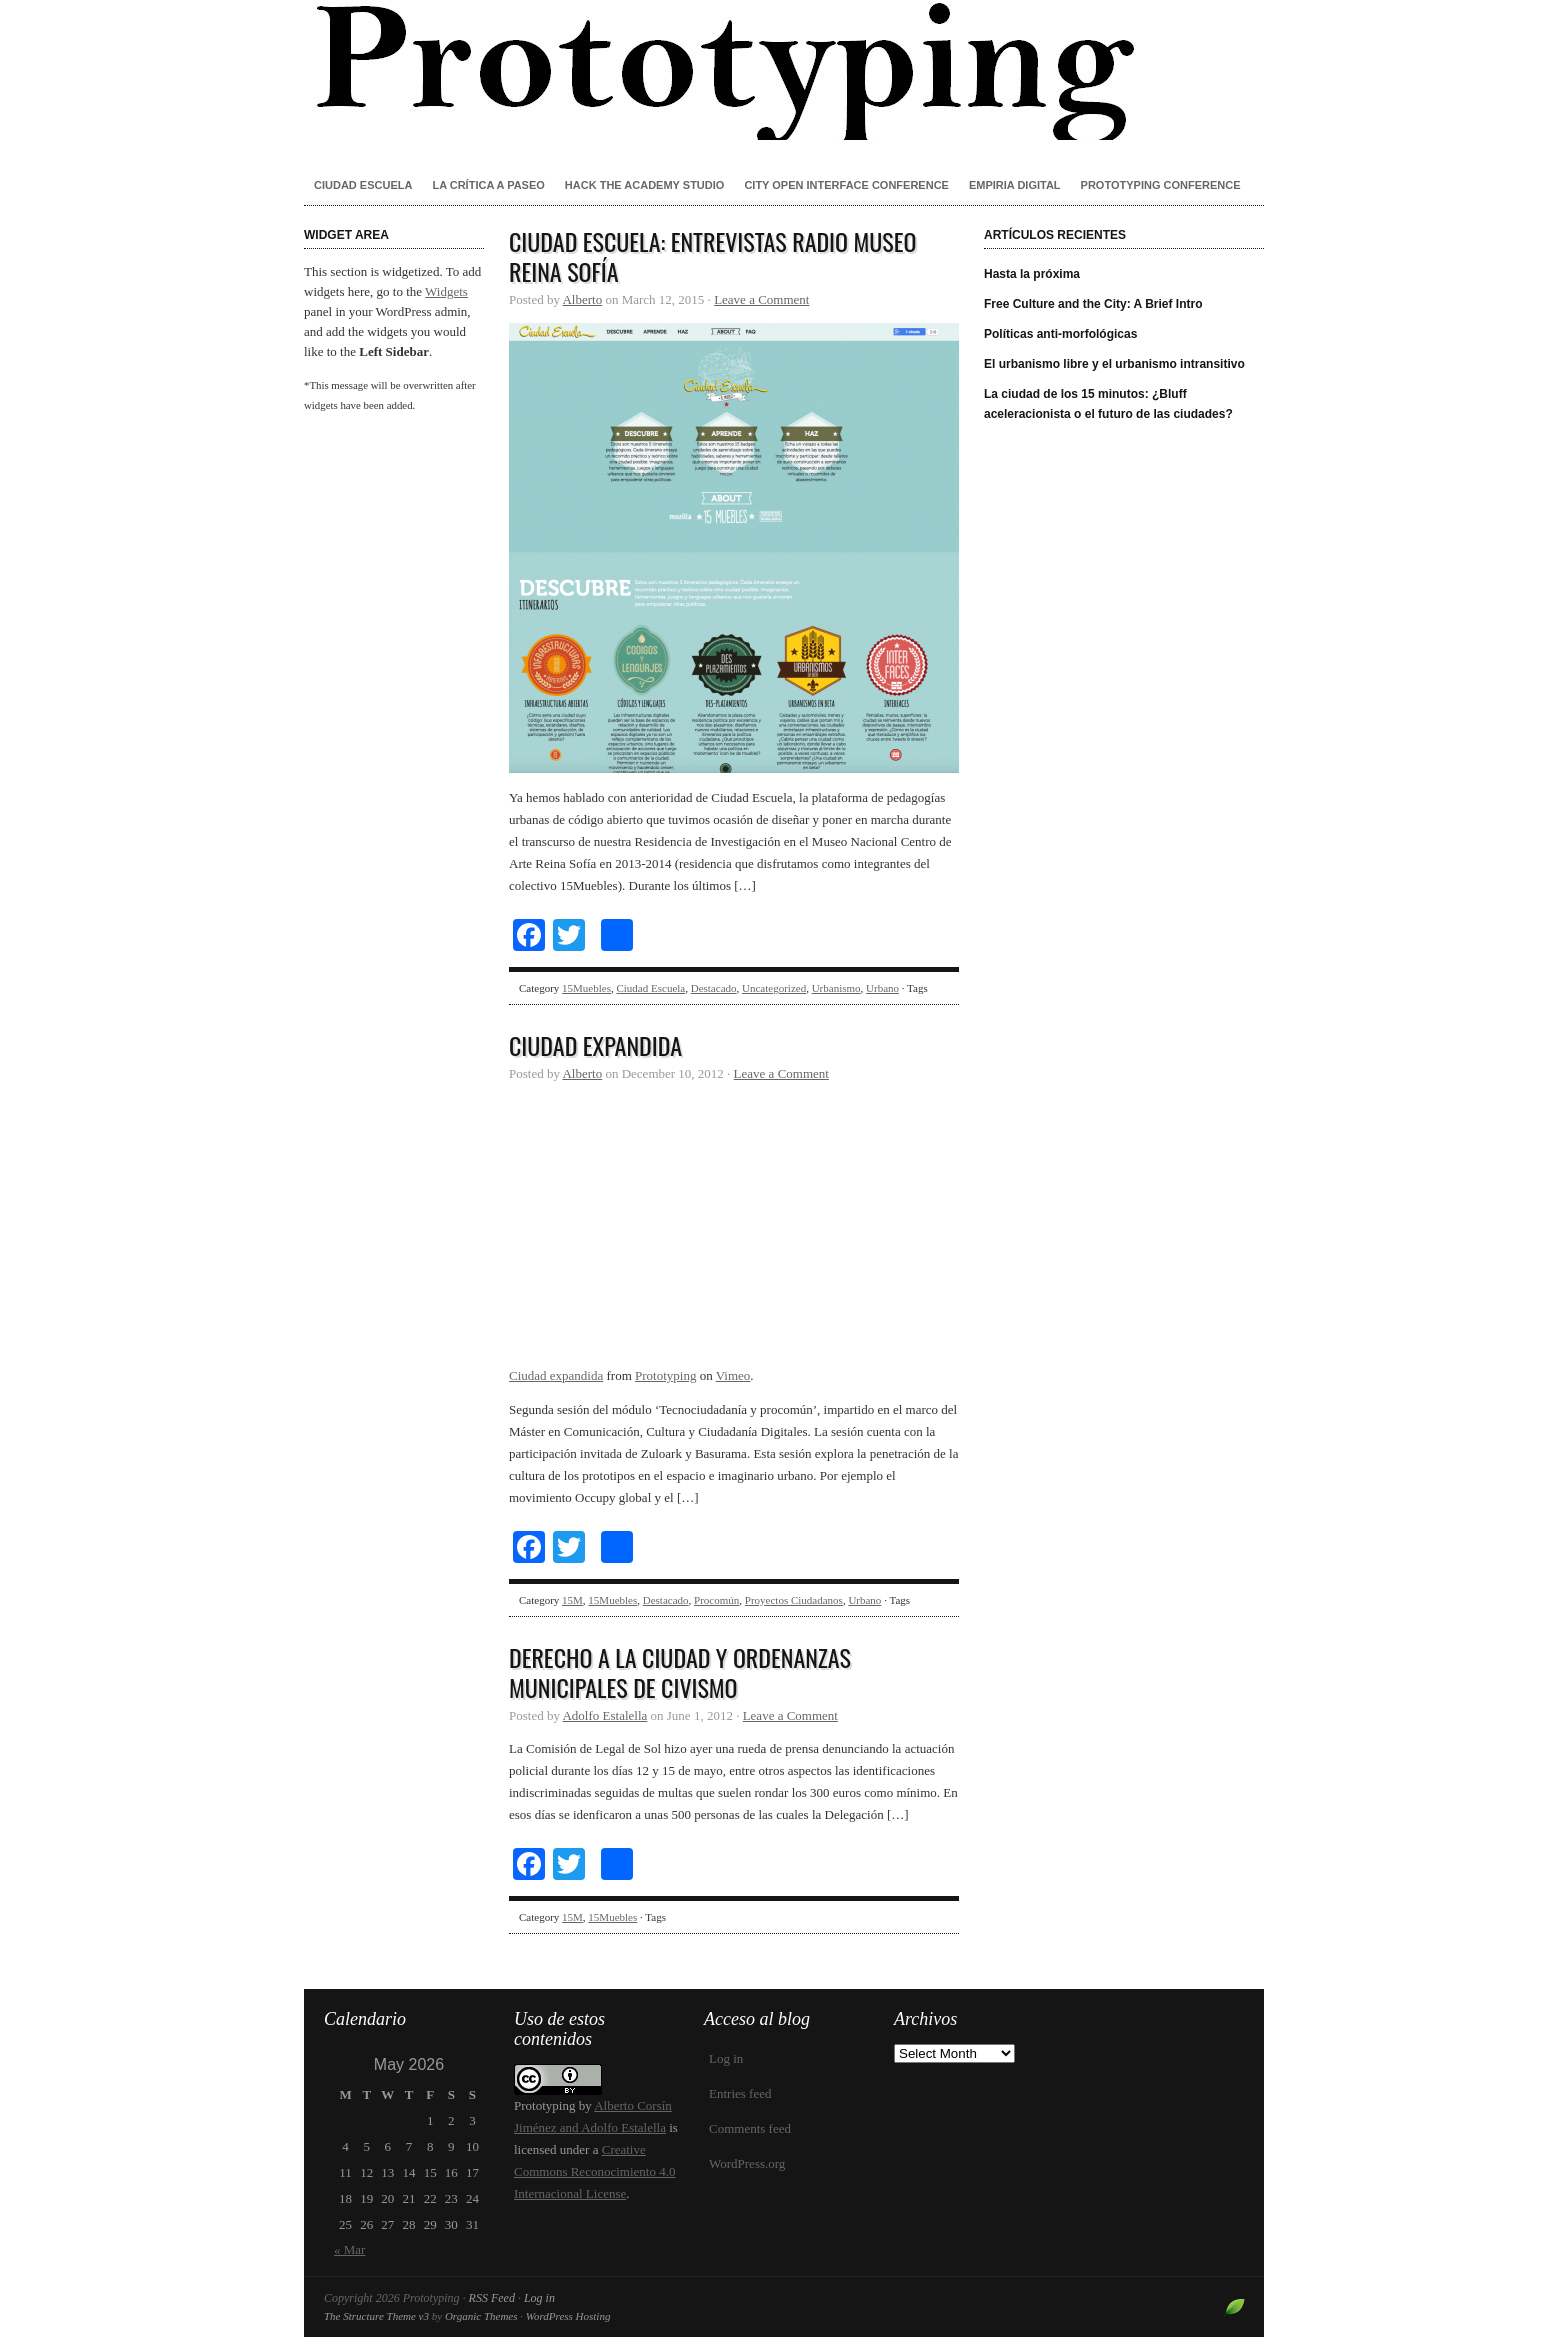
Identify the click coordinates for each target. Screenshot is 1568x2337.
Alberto (582, 299)
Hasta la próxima (1032, 274)
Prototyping (784, 70)
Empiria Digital (1015, 185)
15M (572, 1600)
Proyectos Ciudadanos (794, 1600)
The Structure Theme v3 (376, 2316)
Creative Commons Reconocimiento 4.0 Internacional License (594, 2171)
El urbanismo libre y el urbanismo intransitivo (1114, 364)
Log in (726, 2058)
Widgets (446, 291)
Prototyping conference (1161, 185)
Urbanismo (836, 988)
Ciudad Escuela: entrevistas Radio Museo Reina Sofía (712, 256)
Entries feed (740, 2093)
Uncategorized (774, 988)
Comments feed (750, 2128)
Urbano (882, 988)
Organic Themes (481, 2316)
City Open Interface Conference (846, 185)
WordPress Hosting (568, 2316)
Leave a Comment (761, 299)
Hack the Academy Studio (645, 185)
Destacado (714, 988)
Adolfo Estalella (604, 1715)
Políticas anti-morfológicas (1060, 334)
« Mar (349, 2249)
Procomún (716, 1600)
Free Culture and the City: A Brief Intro (1093, 304)
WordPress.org (747, 2163)
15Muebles (586, 988)
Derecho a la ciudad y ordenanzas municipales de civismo (680, 1672)
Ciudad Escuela (363, 185)
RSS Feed (492, 2298)
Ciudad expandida (595, 1045)
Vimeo (733, 1375)
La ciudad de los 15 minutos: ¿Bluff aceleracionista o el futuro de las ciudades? (1108, 404)
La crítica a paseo (488, 185)
